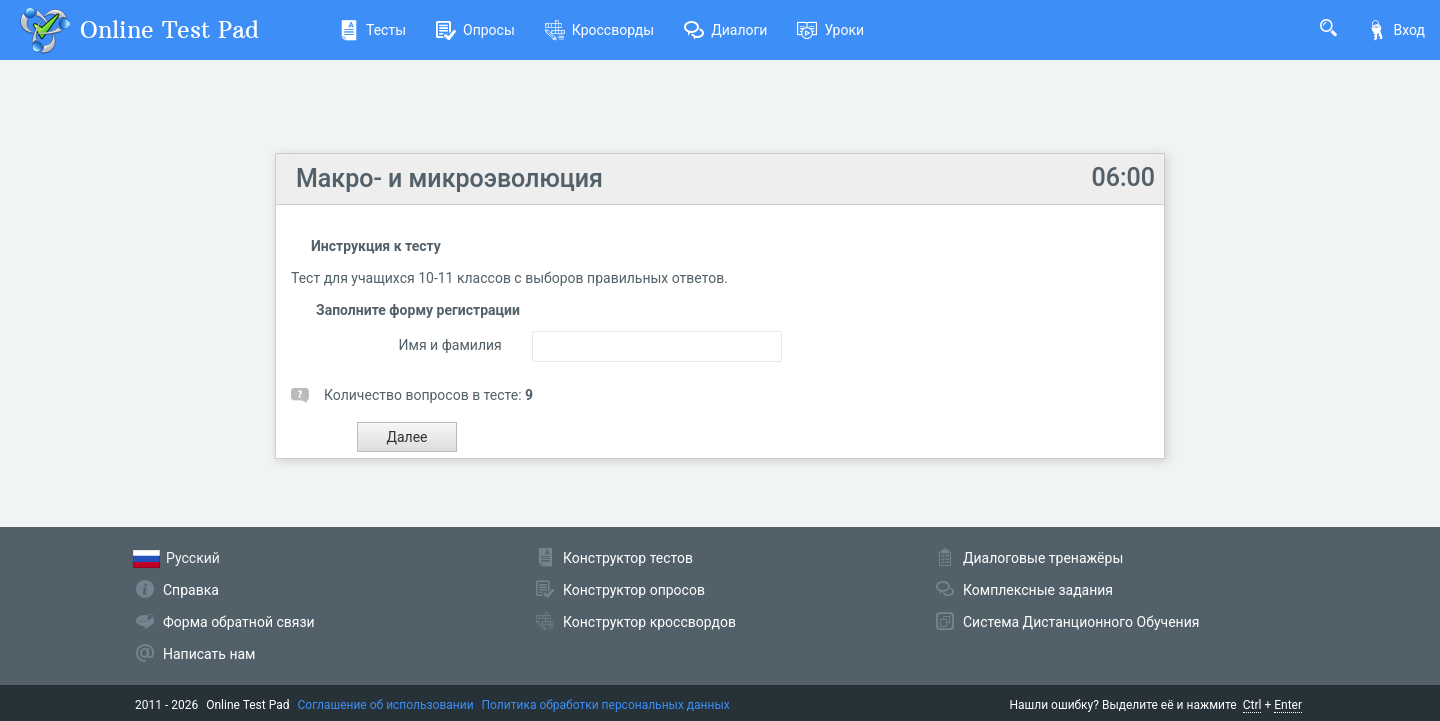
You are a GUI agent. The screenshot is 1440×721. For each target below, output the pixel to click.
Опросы (475, 30)
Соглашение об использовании (386, 705)
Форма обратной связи (239, 622)
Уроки (830, 30)
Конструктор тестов (628, 558)
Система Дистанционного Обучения (1081, 622)
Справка (191, 590)
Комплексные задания (1038, 590)
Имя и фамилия (450, 345)
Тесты (372, 30)
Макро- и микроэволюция (449, 178)
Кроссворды (599, 30)
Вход (1396, 30)
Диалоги (725, 30)
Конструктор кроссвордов (649, 622)
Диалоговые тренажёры (1043, 558)
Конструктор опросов (634, 590)
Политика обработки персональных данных (606, 705)
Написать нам (209, 654)
